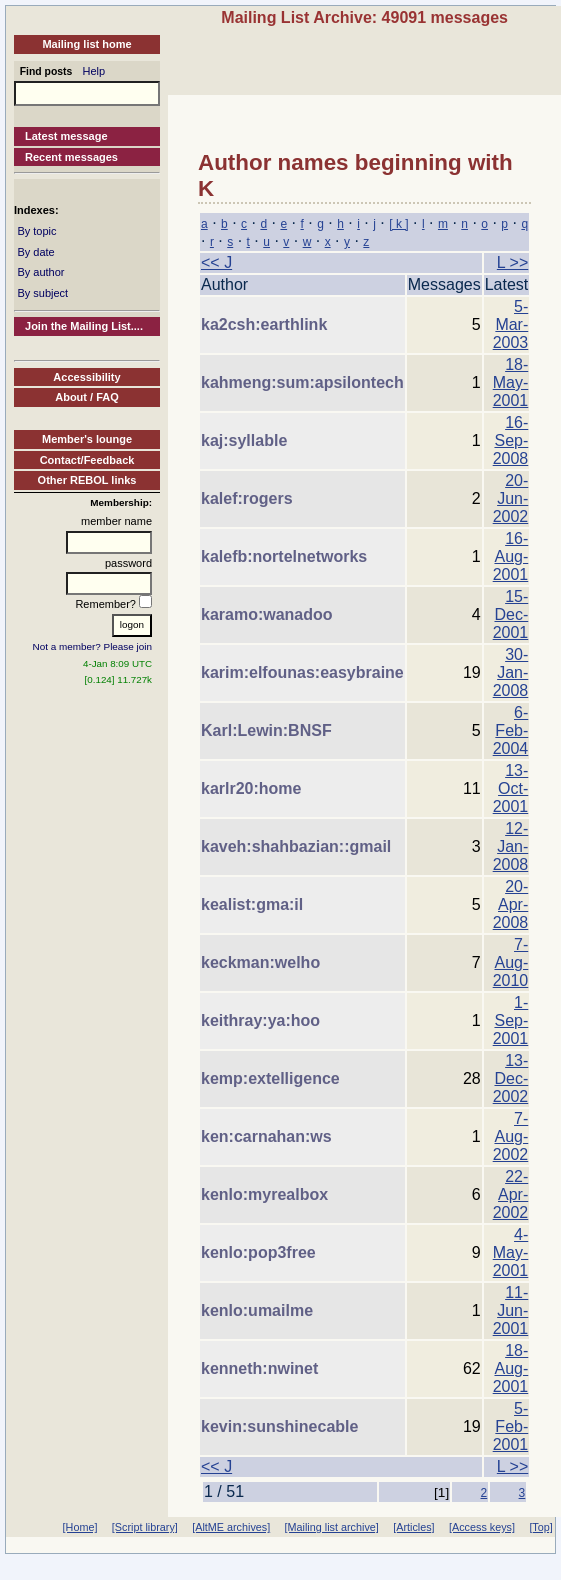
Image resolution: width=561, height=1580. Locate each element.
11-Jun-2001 (511, 1310)
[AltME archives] (231, 1527)
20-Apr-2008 (511, 904)
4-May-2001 (511, 1252)
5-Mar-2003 (511, 324)
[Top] (540, 1527)
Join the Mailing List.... (84, 326)
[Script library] (145, 1527)
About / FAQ (87, 397)
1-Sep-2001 (511, 1020)
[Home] (80, 1527)
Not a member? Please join (93, 646)
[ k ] (398, 224)
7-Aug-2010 (511, 962)
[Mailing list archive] (332, 1527)
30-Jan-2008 (511, 672)
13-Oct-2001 (511, 788)
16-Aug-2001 (511, 556)
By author (40, 272)
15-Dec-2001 (511, 614)
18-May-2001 (511, 382)
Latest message (66, 136)
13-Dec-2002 (511, 1078)
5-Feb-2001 (511, 1426)
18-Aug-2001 (511, 1368)
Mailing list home (86, 44)
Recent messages (71, 157)
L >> (512, 262)
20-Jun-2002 (511, 498)
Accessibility (86, 377)
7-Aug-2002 (511, 1136)
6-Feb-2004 (511, 730)
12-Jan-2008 (511, 846)
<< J (216, 262)
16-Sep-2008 (511, 440)
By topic (36, 231)
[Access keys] (482, 1527)
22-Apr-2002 (511, 1194)
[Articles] (413, 1527)
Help (94, 71)
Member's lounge (87, 439)
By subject (42, 293)
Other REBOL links (87, 480)
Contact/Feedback (87, 460)
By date (35, 252)
